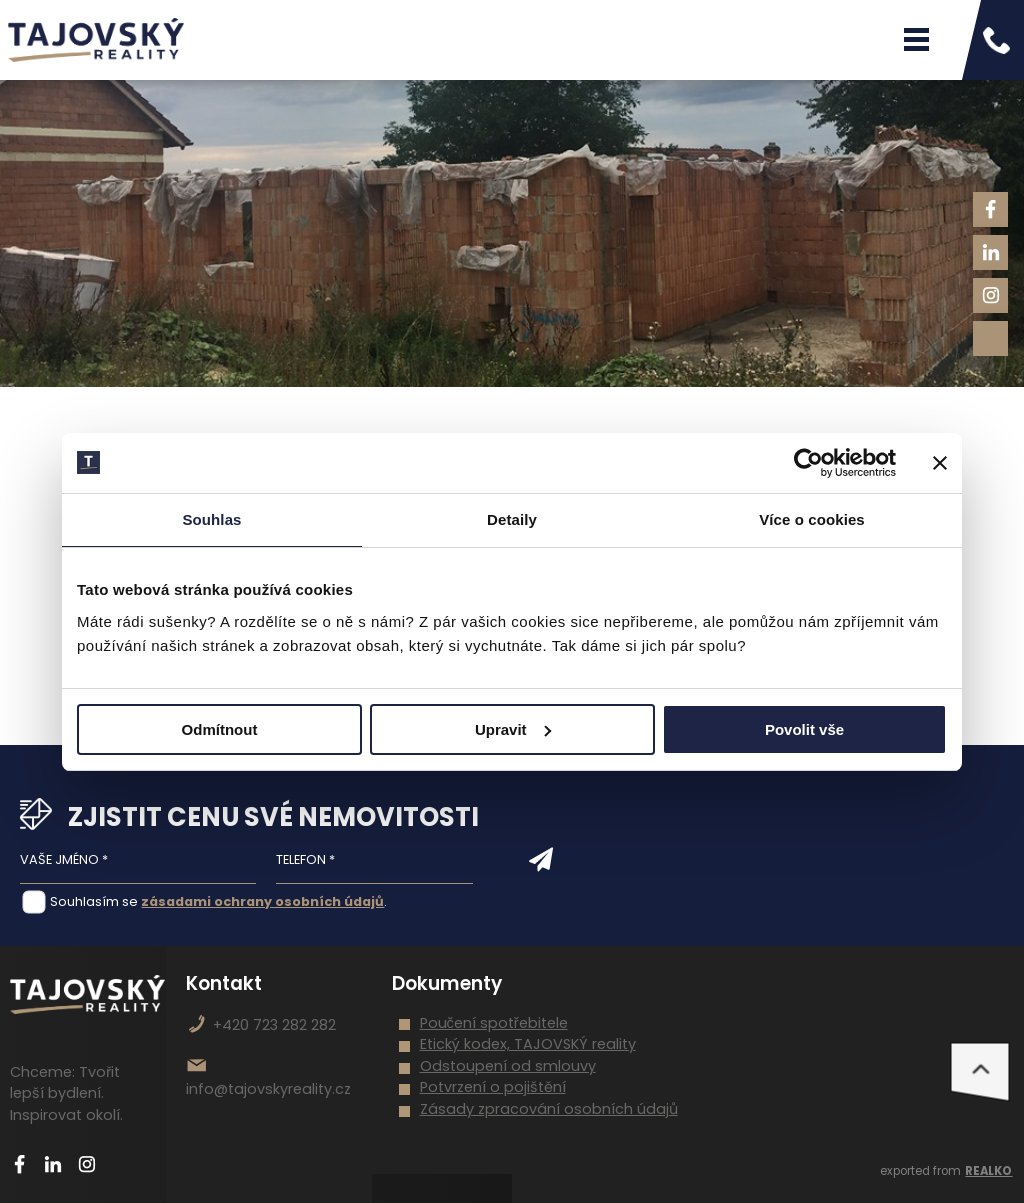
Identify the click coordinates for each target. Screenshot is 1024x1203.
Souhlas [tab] (211, 519)
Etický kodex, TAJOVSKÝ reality (528, 1044)
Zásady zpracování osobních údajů (549, 1109)
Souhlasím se (94, 901)
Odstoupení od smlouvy (508, 1066)
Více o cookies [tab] (812, 519)
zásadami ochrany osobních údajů (262, 901)
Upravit (513, 729)
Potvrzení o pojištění (493, 1087)
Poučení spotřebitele (494, 1023)
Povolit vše (804, 729)
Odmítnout (220, 729)
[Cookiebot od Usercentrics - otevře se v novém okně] (808, 463)
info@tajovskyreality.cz (268, 1089)
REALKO (988, 1171)
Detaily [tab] (512, 519)
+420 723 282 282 (274, 1025)
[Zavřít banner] (940, 463)
